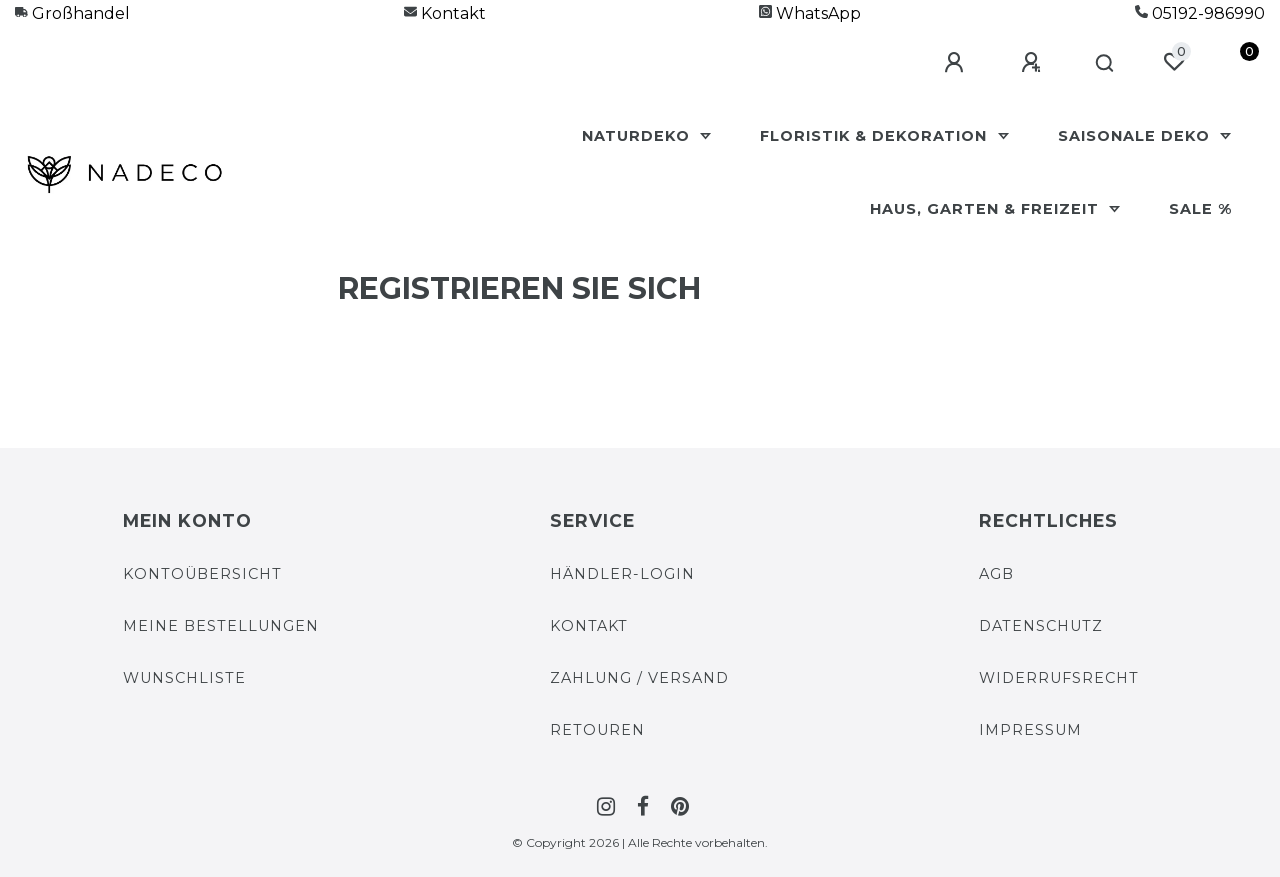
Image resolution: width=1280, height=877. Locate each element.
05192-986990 (1200, 13)
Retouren (597, 730)
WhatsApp (810, 13)
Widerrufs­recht (1059, 678)
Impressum (1030, 730)
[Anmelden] (957, 63)
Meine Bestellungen (221, 626)
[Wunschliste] (1174, 62)
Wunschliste (184, 678)
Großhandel (72, 13)
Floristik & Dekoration (876, 136)
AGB (996, 574)
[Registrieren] (1034, 63)
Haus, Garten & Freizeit (987, 209)
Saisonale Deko (1136, 136)
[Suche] (1105, 64)
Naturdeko (638, 136)
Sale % (1200, 209)
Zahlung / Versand (639, 678)
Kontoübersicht (202, 574)
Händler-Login (622, 574)
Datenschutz (1041, 626)
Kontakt (445, 13)
